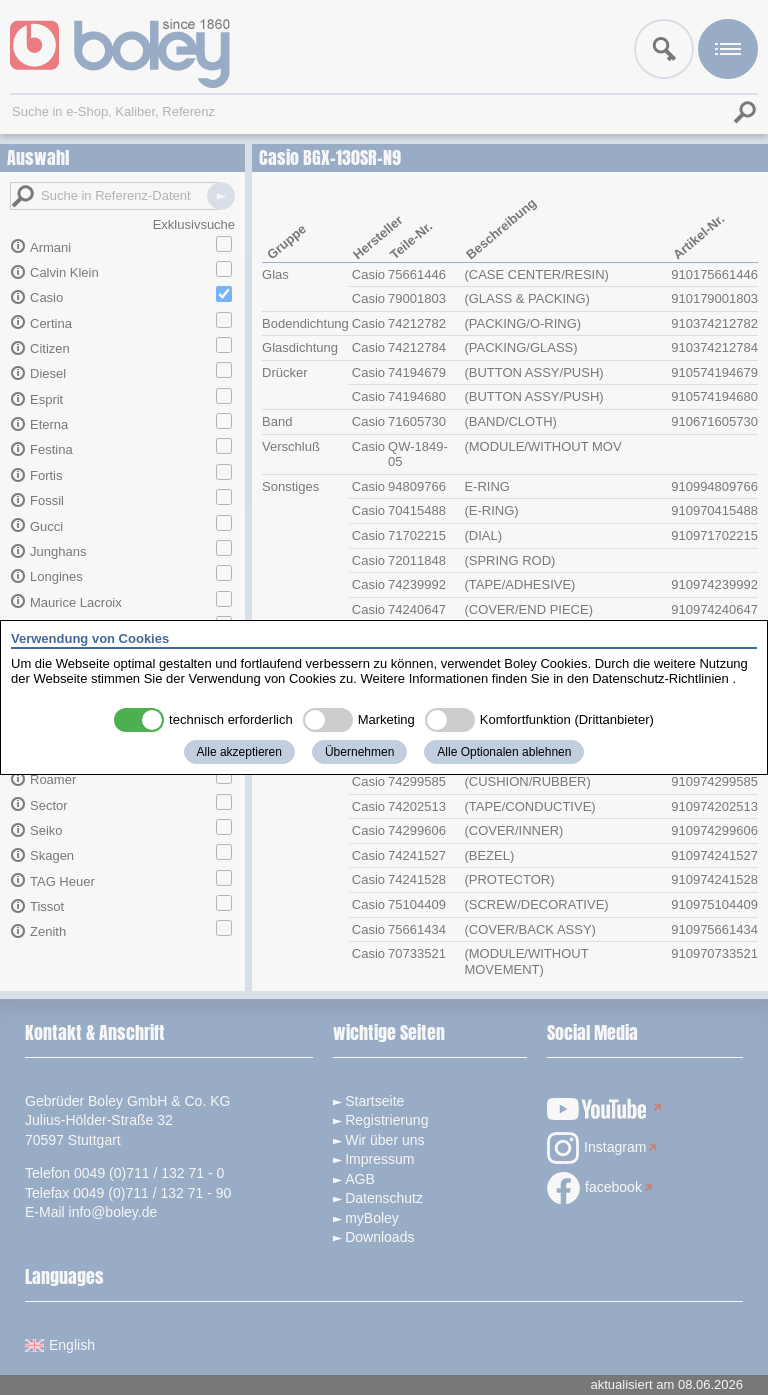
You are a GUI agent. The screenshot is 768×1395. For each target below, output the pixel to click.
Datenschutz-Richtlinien (660, 678)
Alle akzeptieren (239, 752)
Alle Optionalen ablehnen (504, 752)
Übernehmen (359, 752)
